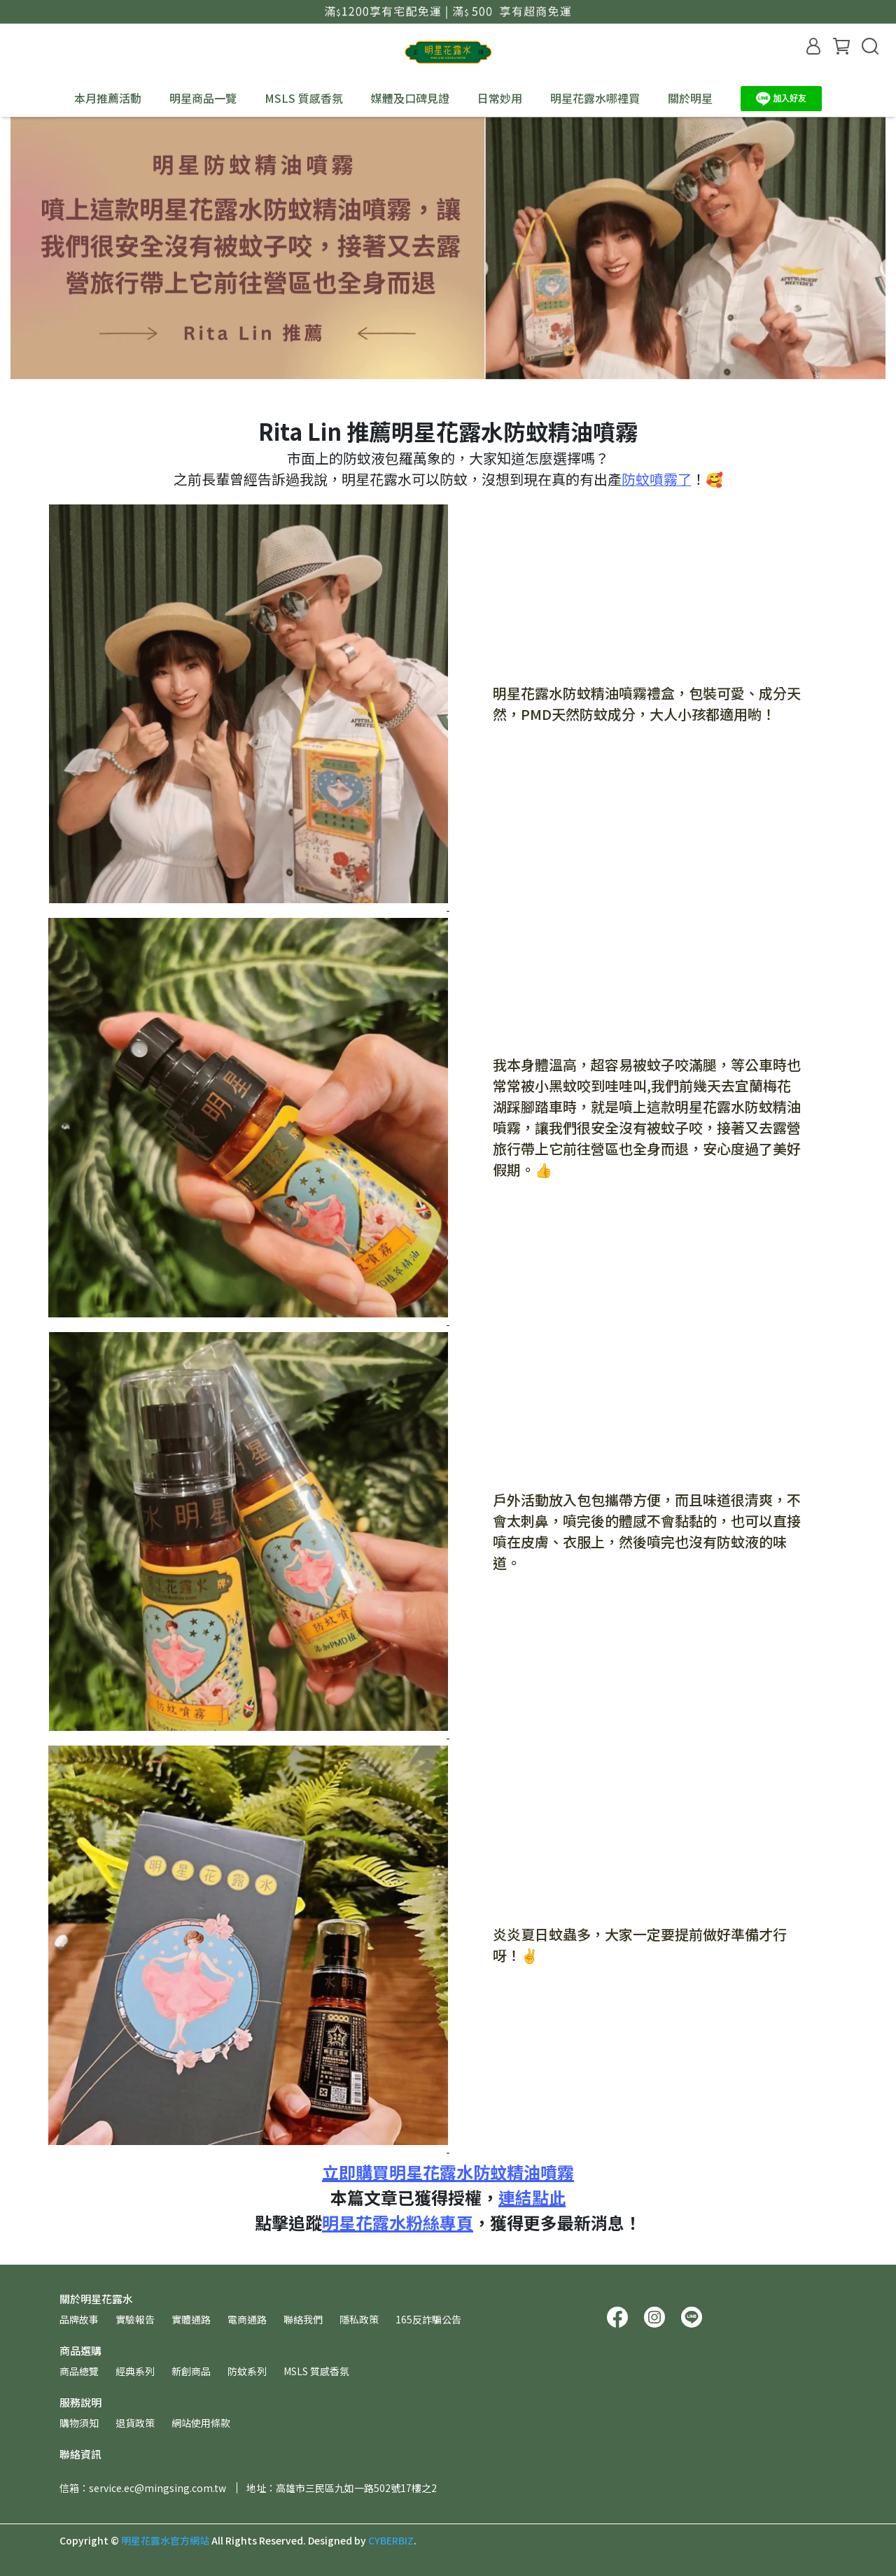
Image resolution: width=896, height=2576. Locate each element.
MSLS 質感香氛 (304, 98)
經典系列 (135, 2371)
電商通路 (247, 2319)
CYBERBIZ (391, 2540)
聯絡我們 (303, 2319)
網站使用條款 (201, 2423)
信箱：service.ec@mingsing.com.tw (142, 2488)
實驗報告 (135, 2319)
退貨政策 (135, 2423)
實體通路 (191, 2319)
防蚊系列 (247, 2371)
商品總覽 (79, 2371)
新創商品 (191, 2371)
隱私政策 (359, 2319)
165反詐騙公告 (428, 2319)
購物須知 (79, 2423)
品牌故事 (79, 2319)
